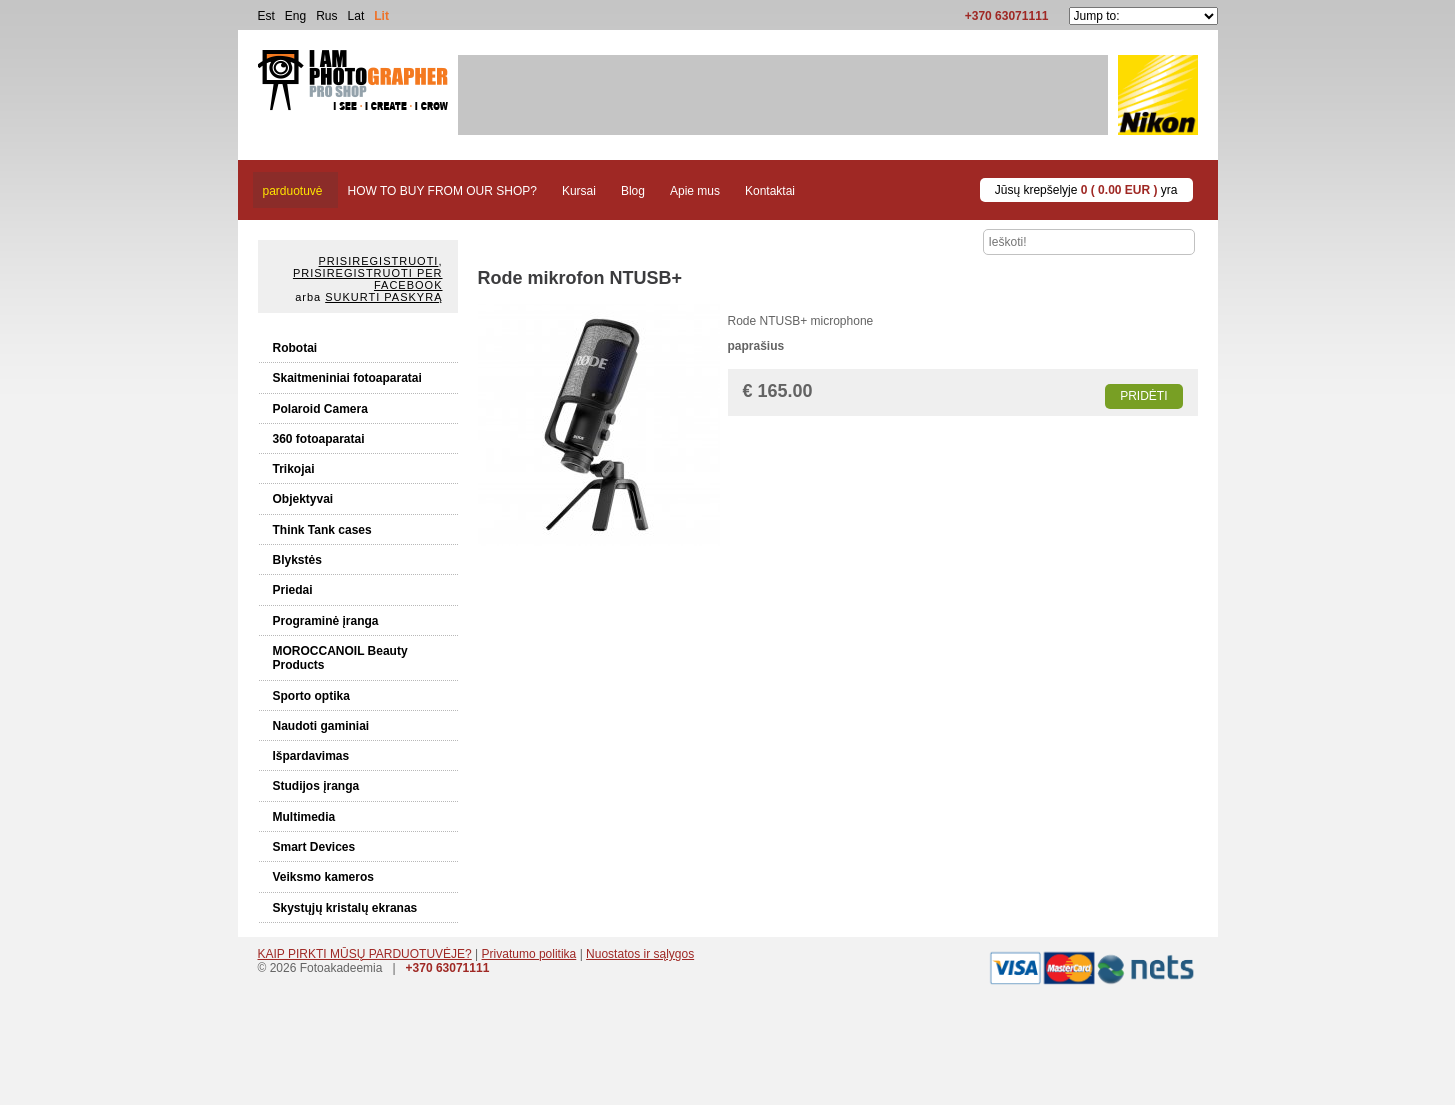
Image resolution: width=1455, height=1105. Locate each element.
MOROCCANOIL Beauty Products (340, 658)
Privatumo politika (529, 954)
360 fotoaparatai (319, 439)
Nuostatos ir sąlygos (640, 954)
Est (266, 16)
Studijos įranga (316, 786)
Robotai (295, 348)
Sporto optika (311, 696)
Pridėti (1143, 396)
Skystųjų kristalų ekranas (345, 908)
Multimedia (304, 817)
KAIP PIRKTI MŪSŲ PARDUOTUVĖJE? (365, 954)
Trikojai (294, 469)
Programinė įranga (326, 621)
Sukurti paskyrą (383, 297)
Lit (381, 16)
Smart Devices (314, 847)
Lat (356, 16)
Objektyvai (303, 499)
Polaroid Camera (320, 409)
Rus (326, 16)
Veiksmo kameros (323, 877)
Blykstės (297, 560)
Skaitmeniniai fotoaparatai (347, 378)
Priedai (293, 590)
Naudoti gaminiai (321, 726)
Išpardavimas (311, 756)
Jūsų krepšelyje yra (1086, 190)
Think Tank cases (322, 530)
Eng (295, 16)
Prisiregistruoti (379, 261)
